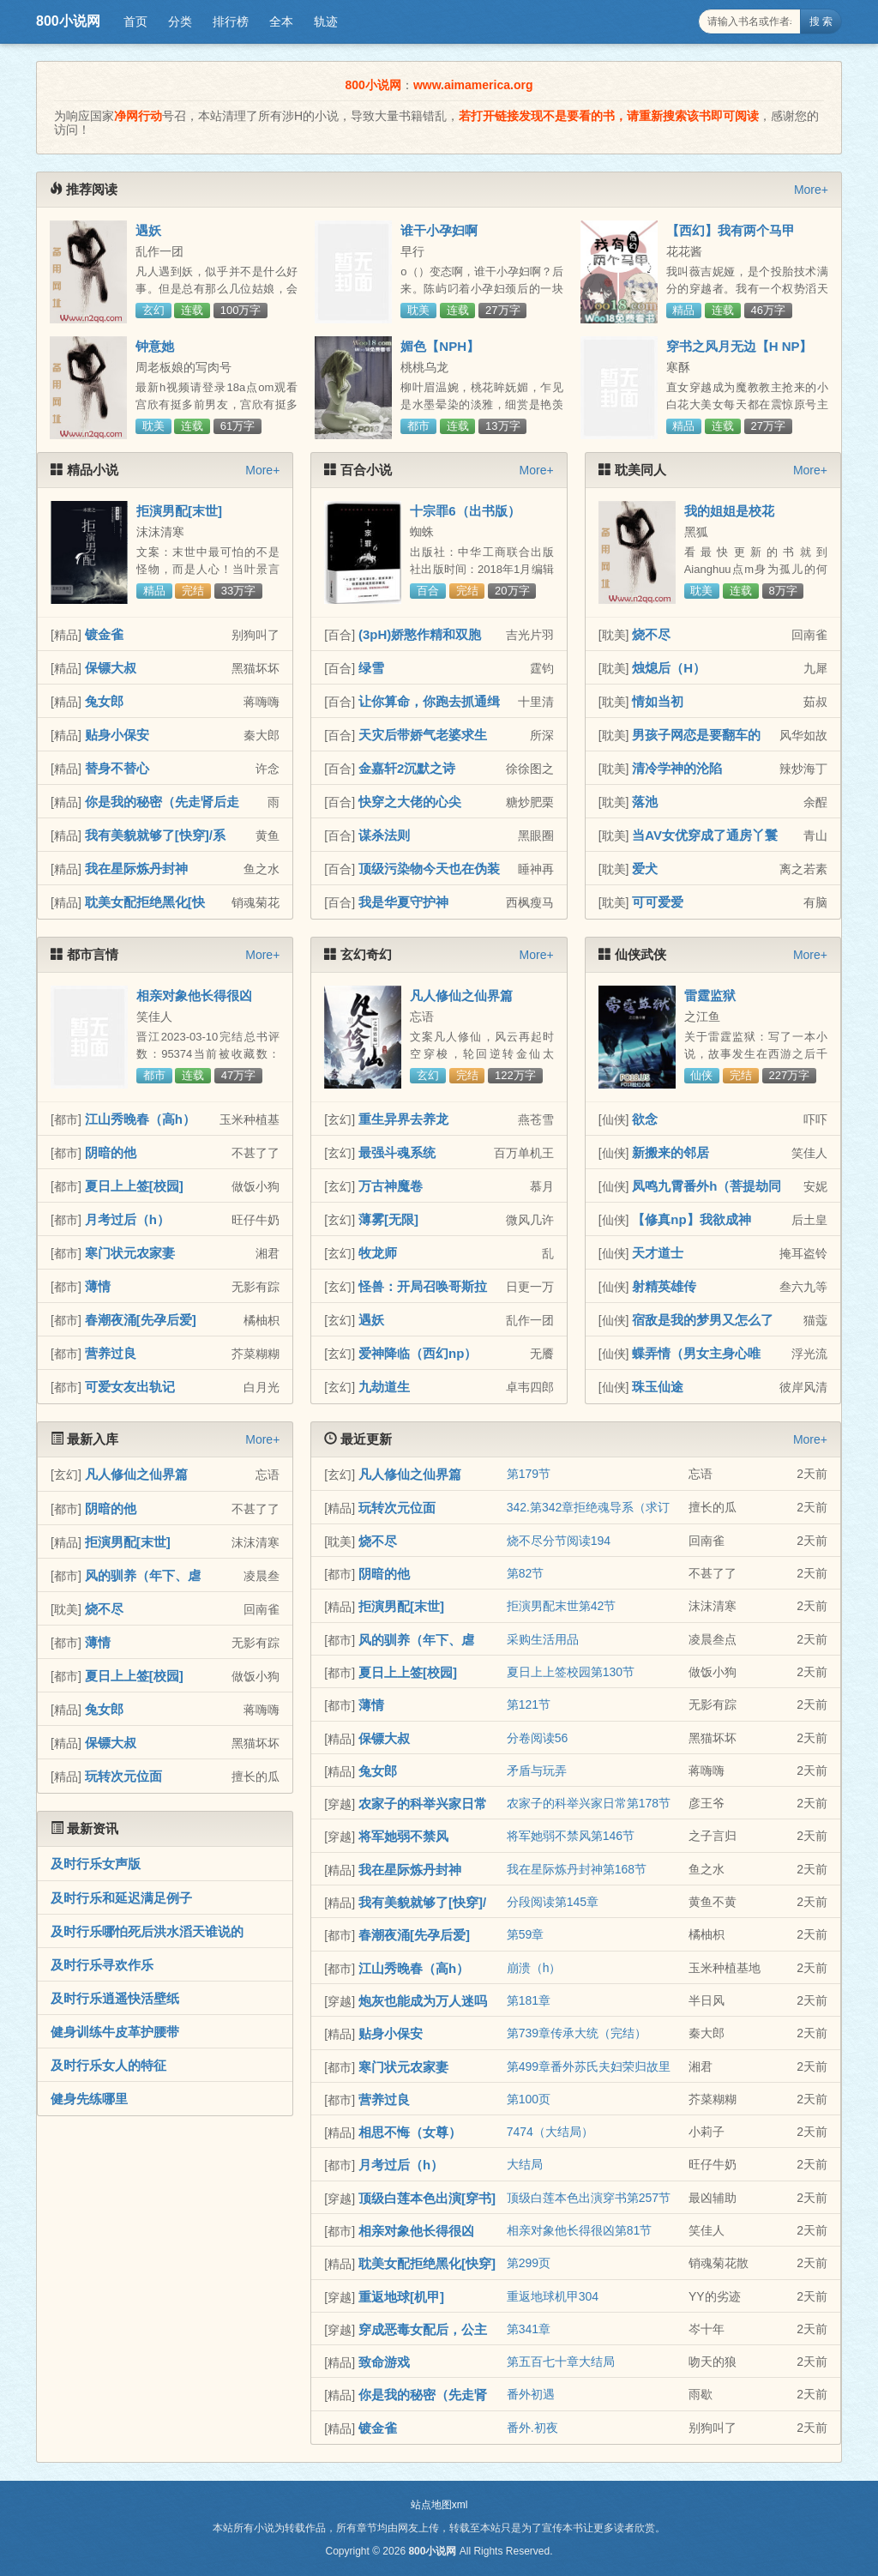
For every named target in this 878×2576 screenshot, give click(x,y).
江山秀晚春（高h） (140, 1119)
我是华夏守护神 (403, 902)
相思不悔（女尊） (409, 2132)
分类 (180, 21)
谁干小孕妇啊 (439, 230)
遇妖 (148, 230)
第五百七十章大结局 (561, 2361)
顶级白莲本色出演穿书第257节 (589, 2198)
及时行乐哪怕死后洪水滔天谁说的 (147, 1931)
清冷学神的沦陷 (677, 768)
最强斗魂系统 (397, 1152)
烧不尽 (651, 634)
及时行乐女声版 (96, 1863)
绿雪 (371, 668)
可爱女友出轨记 (130, 1386)
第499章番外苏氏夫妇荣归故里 (589, 2066)
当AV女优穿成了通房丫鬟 (705, 835)
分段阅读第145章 (552, 1902)
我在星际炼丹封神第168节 (576, 1869)
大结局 (525, 2164)
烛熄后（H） (669, 668)
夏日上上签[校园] (134, 1186)
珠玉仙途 (657, 1386)
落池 (645, 801)
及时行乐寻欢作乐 (102, 1965)
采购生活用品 (543, 1639)
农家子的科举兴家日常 (422, 1803)
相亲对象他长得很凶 (194, 995)
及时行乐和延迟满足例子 (121, 1898)
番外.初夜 (532, 2427)
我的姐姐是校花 (729, 511)
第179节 (528, 1474)
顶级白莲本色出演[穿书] (427, 2198)
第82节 (525, 1573)
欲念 (645, 1119)
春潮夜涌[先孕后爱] (140, 1319)
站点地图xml (439, 2505)
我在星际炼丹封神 (136, 868)
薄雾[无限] (388, 1219)
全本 (281, 21)
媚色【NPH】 (439, 346)
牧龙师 (377, 1253)
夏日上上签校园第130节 (570, 1672)
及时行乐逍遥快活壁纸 (115, 1998)
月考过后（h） (127, 1219)
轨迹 (326, 21)
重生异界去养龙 (403, 1119)
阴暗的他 (110, 1152)
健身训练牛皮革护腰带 (115, 2031)
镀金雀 (104, 634)
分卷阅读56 (537, 1738)
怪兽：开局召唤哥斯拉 (422, 1286)
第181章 (528, 2000)
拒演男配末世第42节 (561, 1606)
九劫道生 (384, 1386)
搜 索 (821, 21)
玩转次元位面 (123, 1776)
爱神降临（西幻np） (417, 1353)
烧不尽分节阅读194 (558, 1540)
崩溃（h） (534, 1968)
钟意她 (154, 346)
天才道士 (657, 1253)
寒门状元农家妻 (130, 1253)
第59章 (525, 1934)
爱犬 (645, 868)
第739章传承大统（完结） (576, 2033)
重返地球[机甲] (401, 2296)
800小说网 (68, 21)
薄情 (98, 1286)
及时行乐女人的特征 (108, 2065)
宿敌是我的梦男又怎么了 (702, 1319)
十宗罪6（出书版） (465, 511)
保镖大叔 (110, 668)
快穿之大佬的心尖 (409, 801)
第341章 (528, 2329)
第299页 (528, 2263)
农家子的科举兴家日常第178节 (589, 1803)
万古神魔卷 (390, 1186)
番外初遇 (531, 2394)
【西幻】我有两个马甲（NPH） (730, 237)
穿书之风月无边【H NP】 (739, 346)
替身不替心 (117, 768)
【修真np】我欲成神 (691, 1219)
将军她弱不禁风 (403, 1836)
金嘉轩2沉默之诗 (406, 768)
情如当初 (657, 701)
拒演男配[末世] (179, 511)
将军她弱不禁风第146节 (570, 1836)
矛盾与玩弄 (537, 1770)
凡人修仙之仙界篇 (461, 995)
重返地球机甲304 (552, 2296)
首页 (135, 21)
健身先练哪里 (89, 2098)
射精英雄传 (664, 1286)
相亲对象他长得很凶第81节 (579, 2230)
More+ (811, 189)
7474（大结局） (550, 2132)
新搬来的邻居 (670, 1152)
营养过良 (110, 1353)
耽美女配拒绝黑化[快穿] (427, 2263)
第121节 (528, 1704)
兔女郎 (104, 701)
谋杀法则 (384, 835)
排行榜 (231, 21)
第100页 (528, 2099)
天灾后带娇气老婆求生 (422, 734)
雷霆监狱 (710, 995)
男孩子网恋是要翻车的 (696, 734)
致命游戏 (384, 2362)
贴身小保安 (117, 734)
